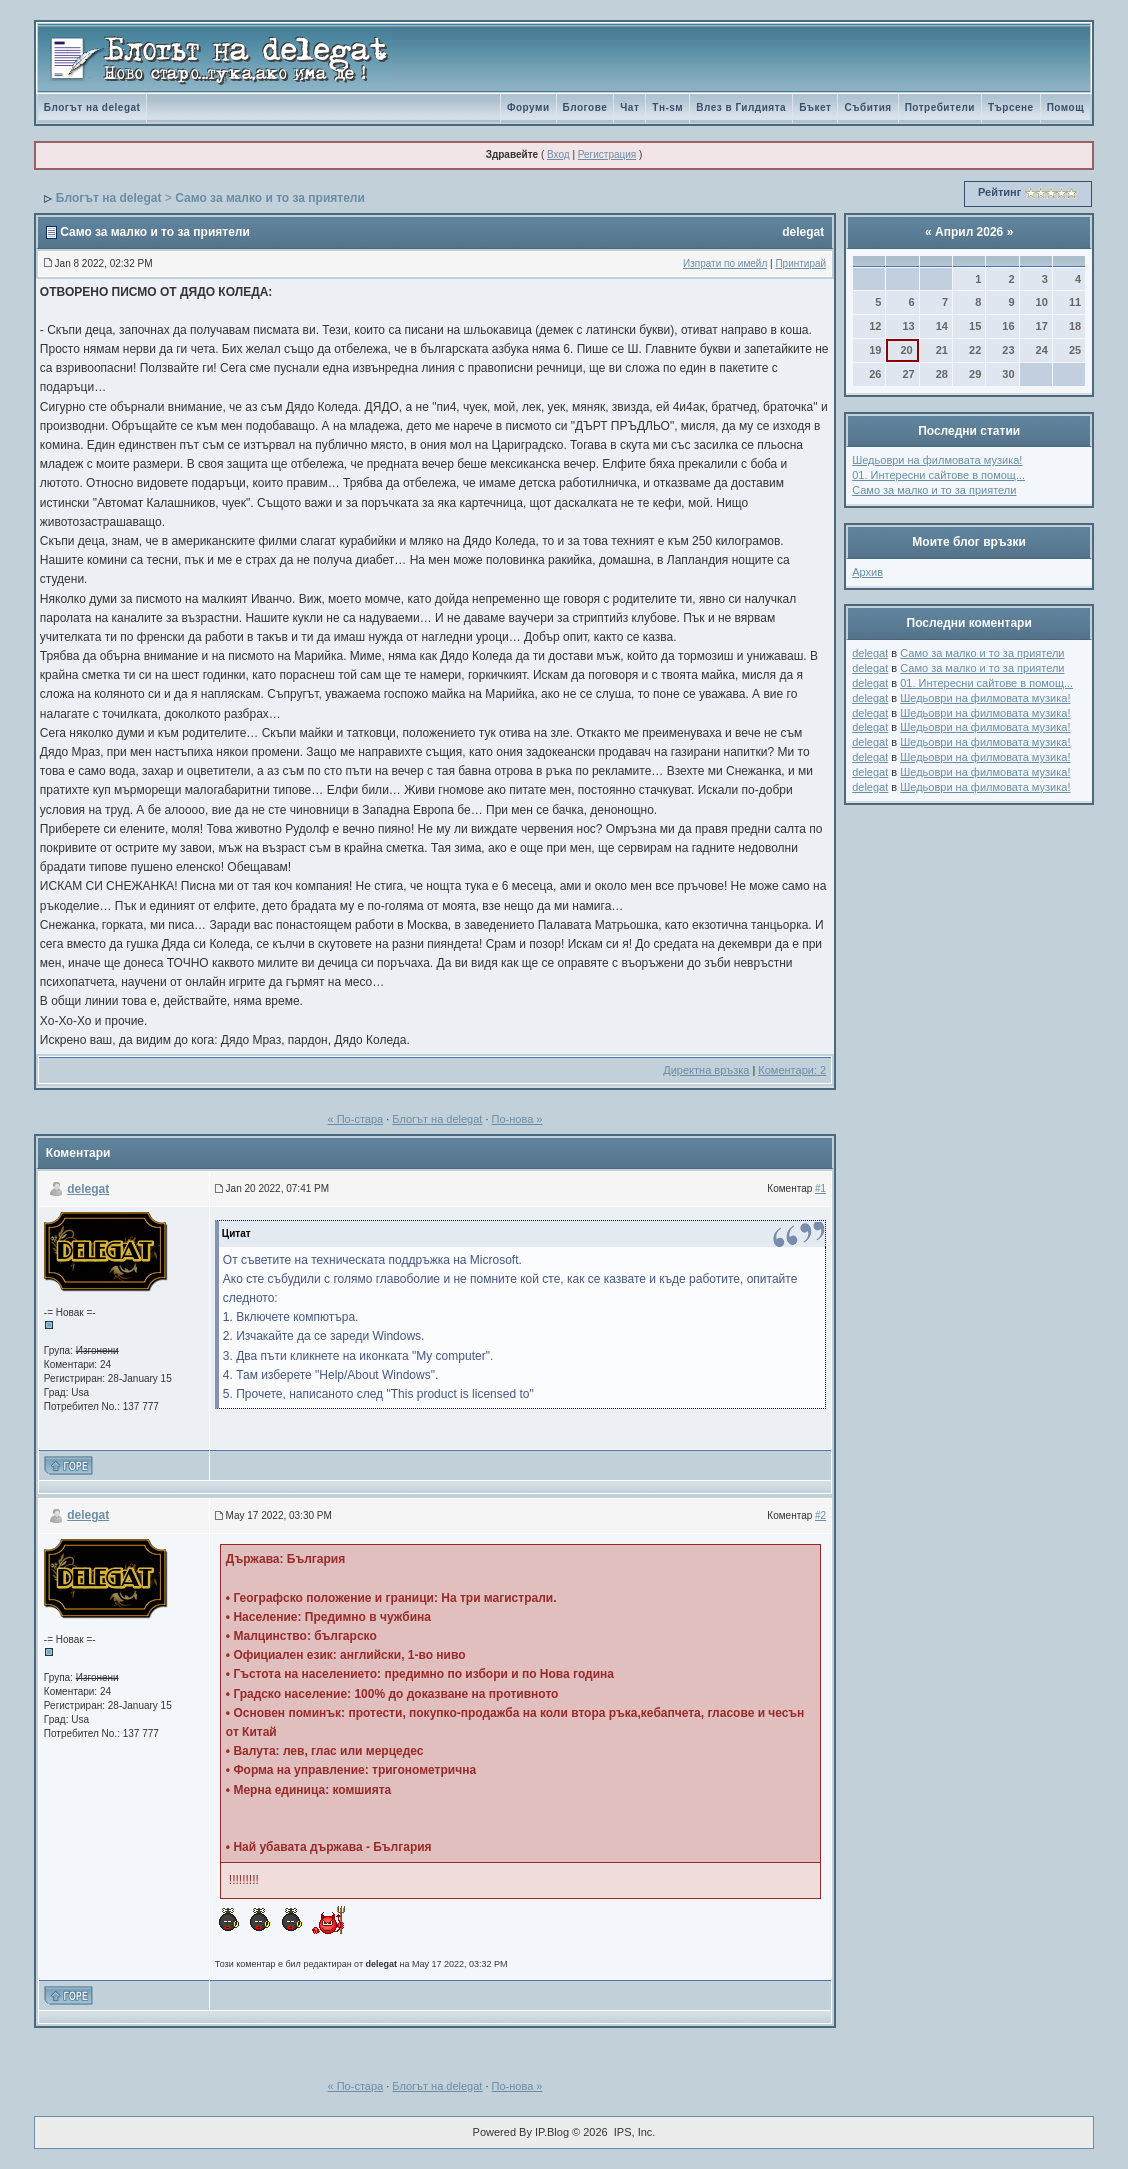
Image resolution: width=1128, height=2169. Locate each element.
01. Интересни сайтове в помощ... (938, 475)
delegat (803, 232)
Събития (867, 107)
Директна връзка (706, 1070)
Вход (558, 154)
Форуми (528, 107)
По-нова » (517, 1119)
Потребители (940, 107)
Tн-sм (667, 107)
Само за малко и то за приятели (270, 198)
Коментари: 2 (792, 1070)
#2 (820, 1515)
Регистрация (607, 154)
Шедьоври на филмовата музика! (937, 460)
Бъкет (815, 107)
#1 (820, 1188)
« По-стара (356, 1119)
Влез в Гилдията (741, 107)
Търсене (1011, 107)
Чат (629, 107)
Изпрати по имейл (725, 263)
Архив (867, 572)
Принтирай (800, 263)
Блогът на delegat (92, 107)
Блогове (585, 107)
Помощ (1065, 107)
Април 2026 (969, 232)
